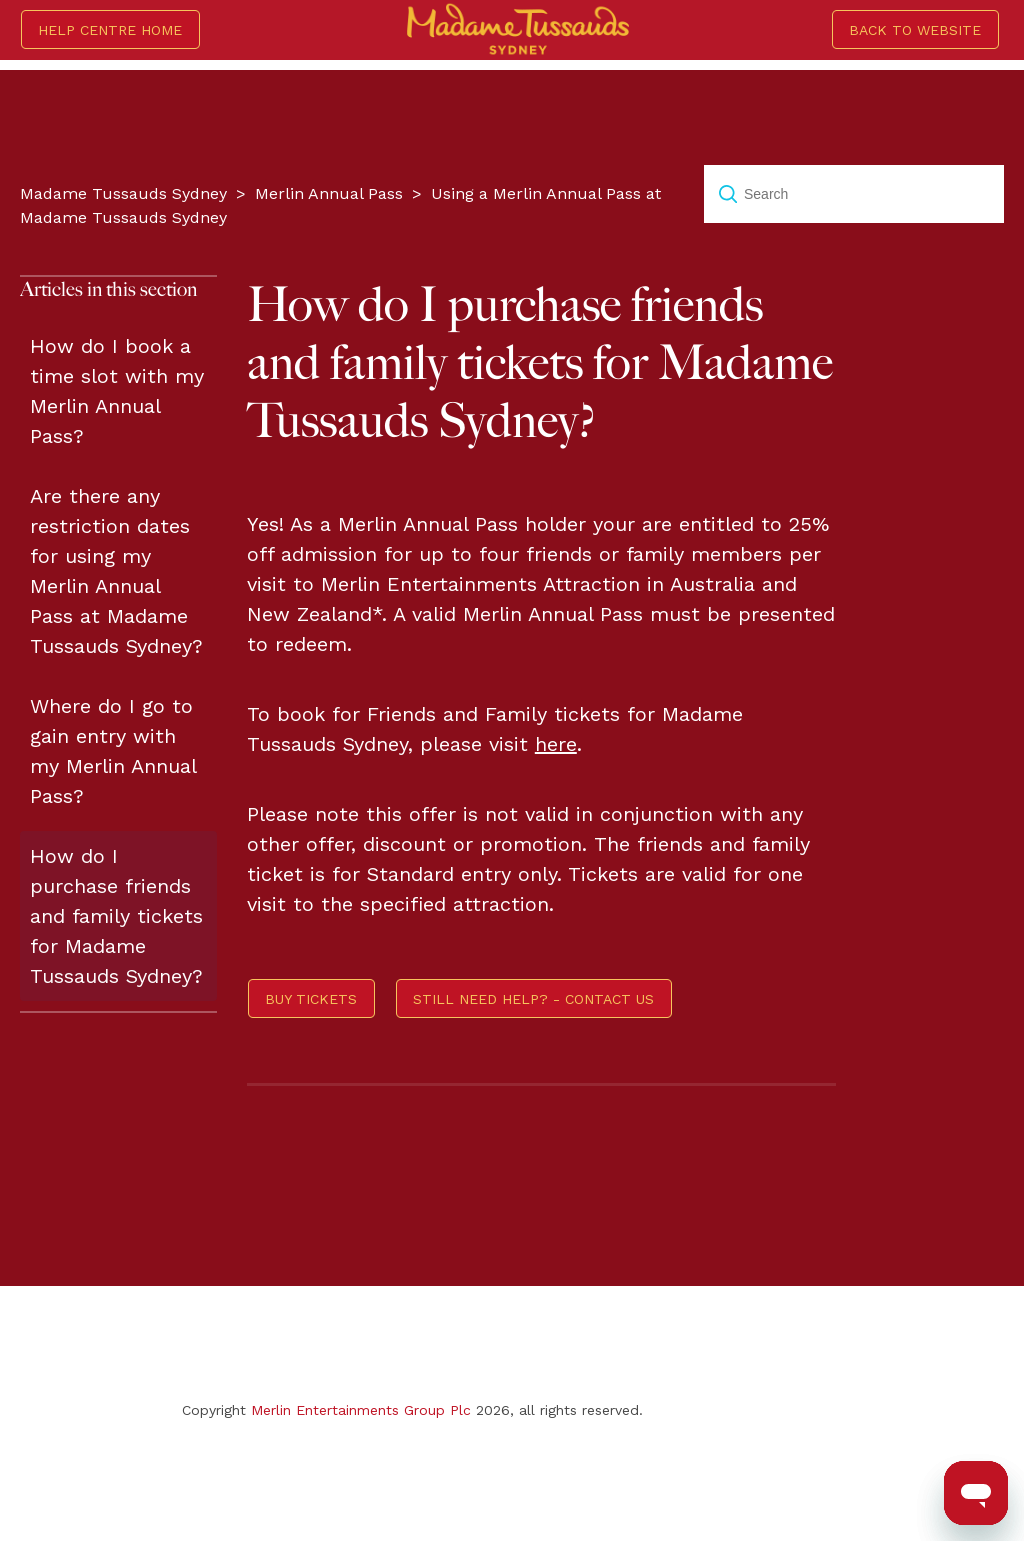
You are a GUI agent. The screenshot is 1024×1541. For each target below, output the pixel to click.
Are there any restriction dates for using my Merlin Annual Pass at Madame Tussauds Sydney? (116, 571)
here (556, 744)
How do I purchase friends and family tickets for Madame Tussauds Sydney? (116, 916)
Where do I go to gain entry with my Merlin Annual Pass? (113, 751)
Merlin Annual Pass (329, 193)
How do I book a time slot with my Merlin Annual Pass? (117, 391)
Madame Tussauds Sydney (123, 193)
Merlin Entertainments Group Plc (361, 1410)
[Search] (854, 194)
